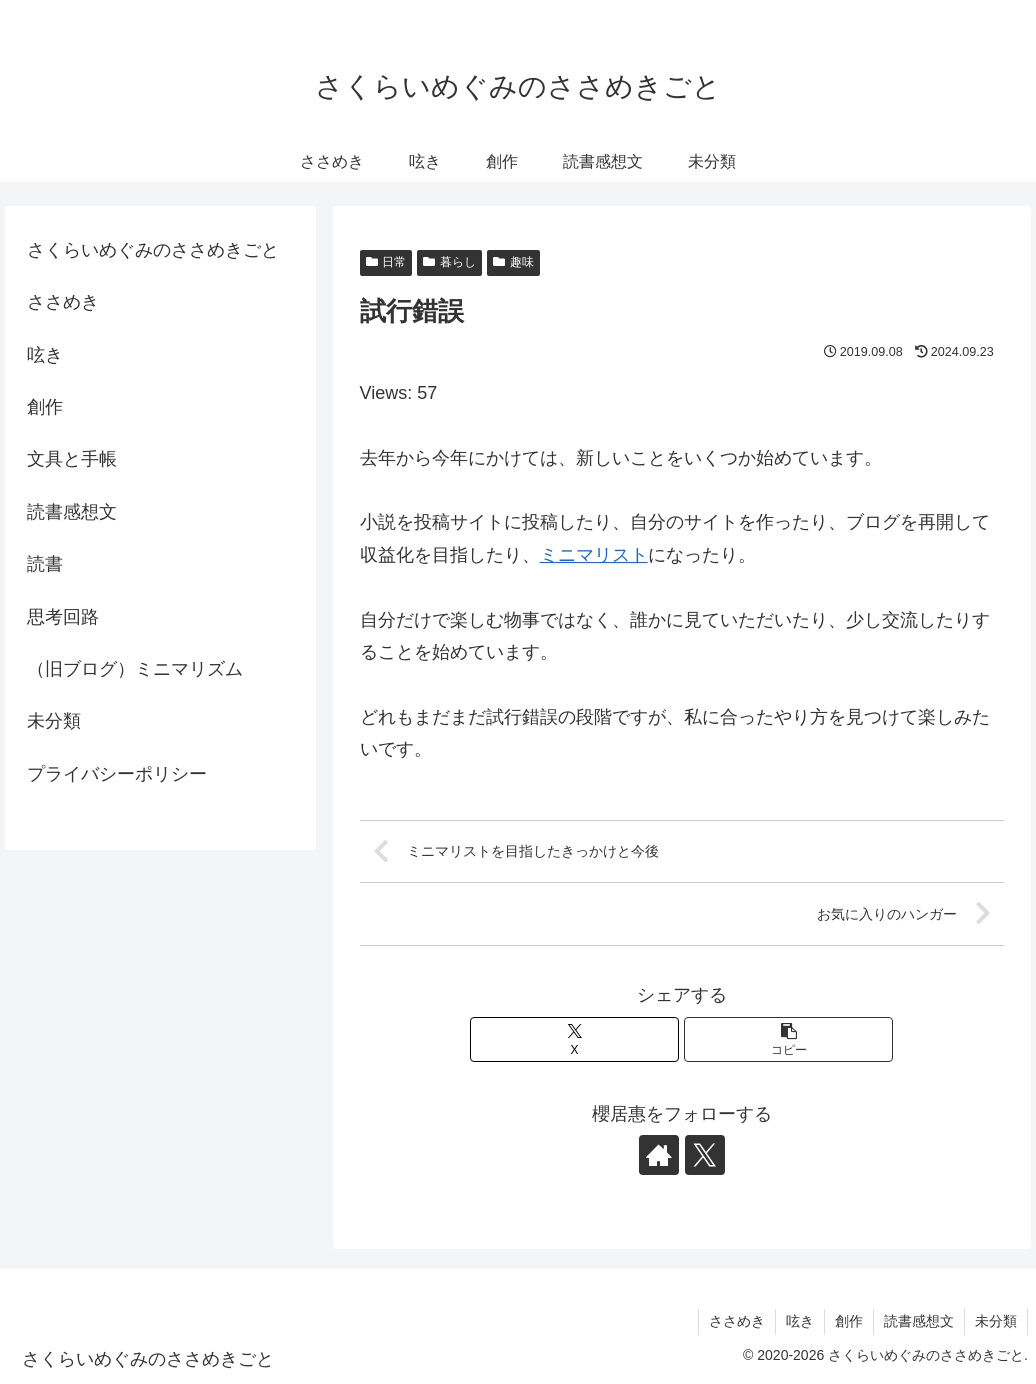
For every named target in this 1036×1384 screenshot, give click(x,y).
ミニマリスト (594, 555)
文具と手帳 (72, 459)
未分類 (54, 721)
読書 (45, 564)
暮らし (449, 262)
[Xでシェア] (574, 1039)
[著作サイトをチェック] (659, 1155)
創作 (45, 407)
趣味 (513, 262)
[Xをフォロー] (705, 1155)
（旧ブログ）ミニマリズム (135, 669)
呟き (45, 355)
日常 (386, 262)
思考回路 (63, 617)
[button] (788, 1039)
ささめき (63, 302)
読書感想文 (72, 512)
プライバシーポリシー (117, 774)
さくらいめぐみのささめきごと (153, 250)
